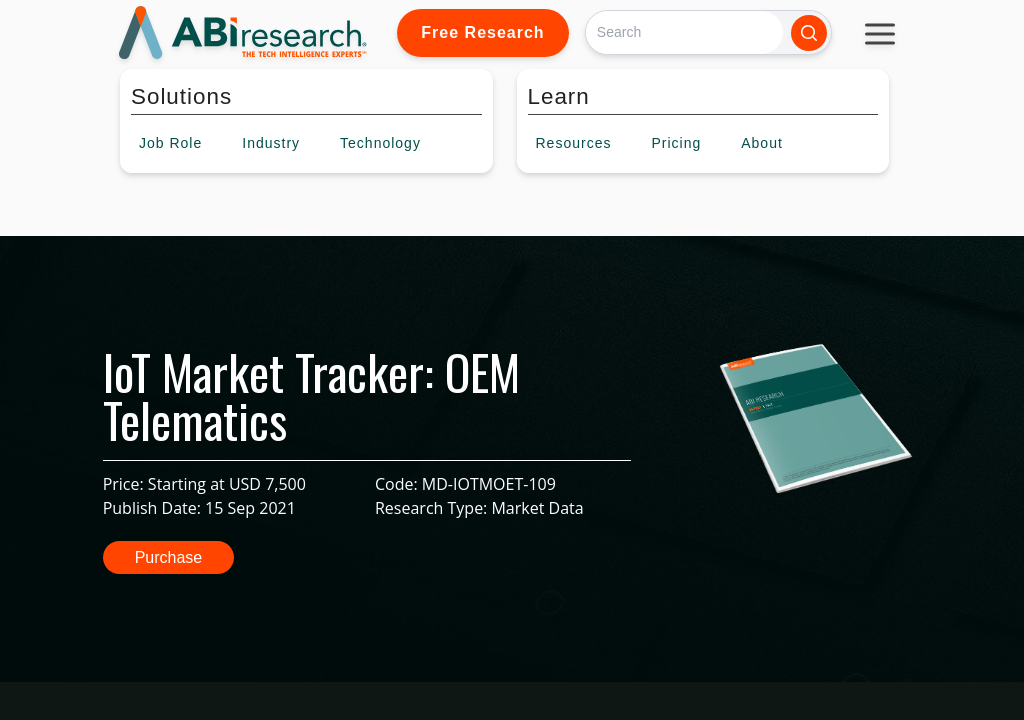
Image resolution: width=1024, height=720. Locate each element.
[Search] (684, 32)
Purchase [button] (169, 557)
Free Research (482, 32)
